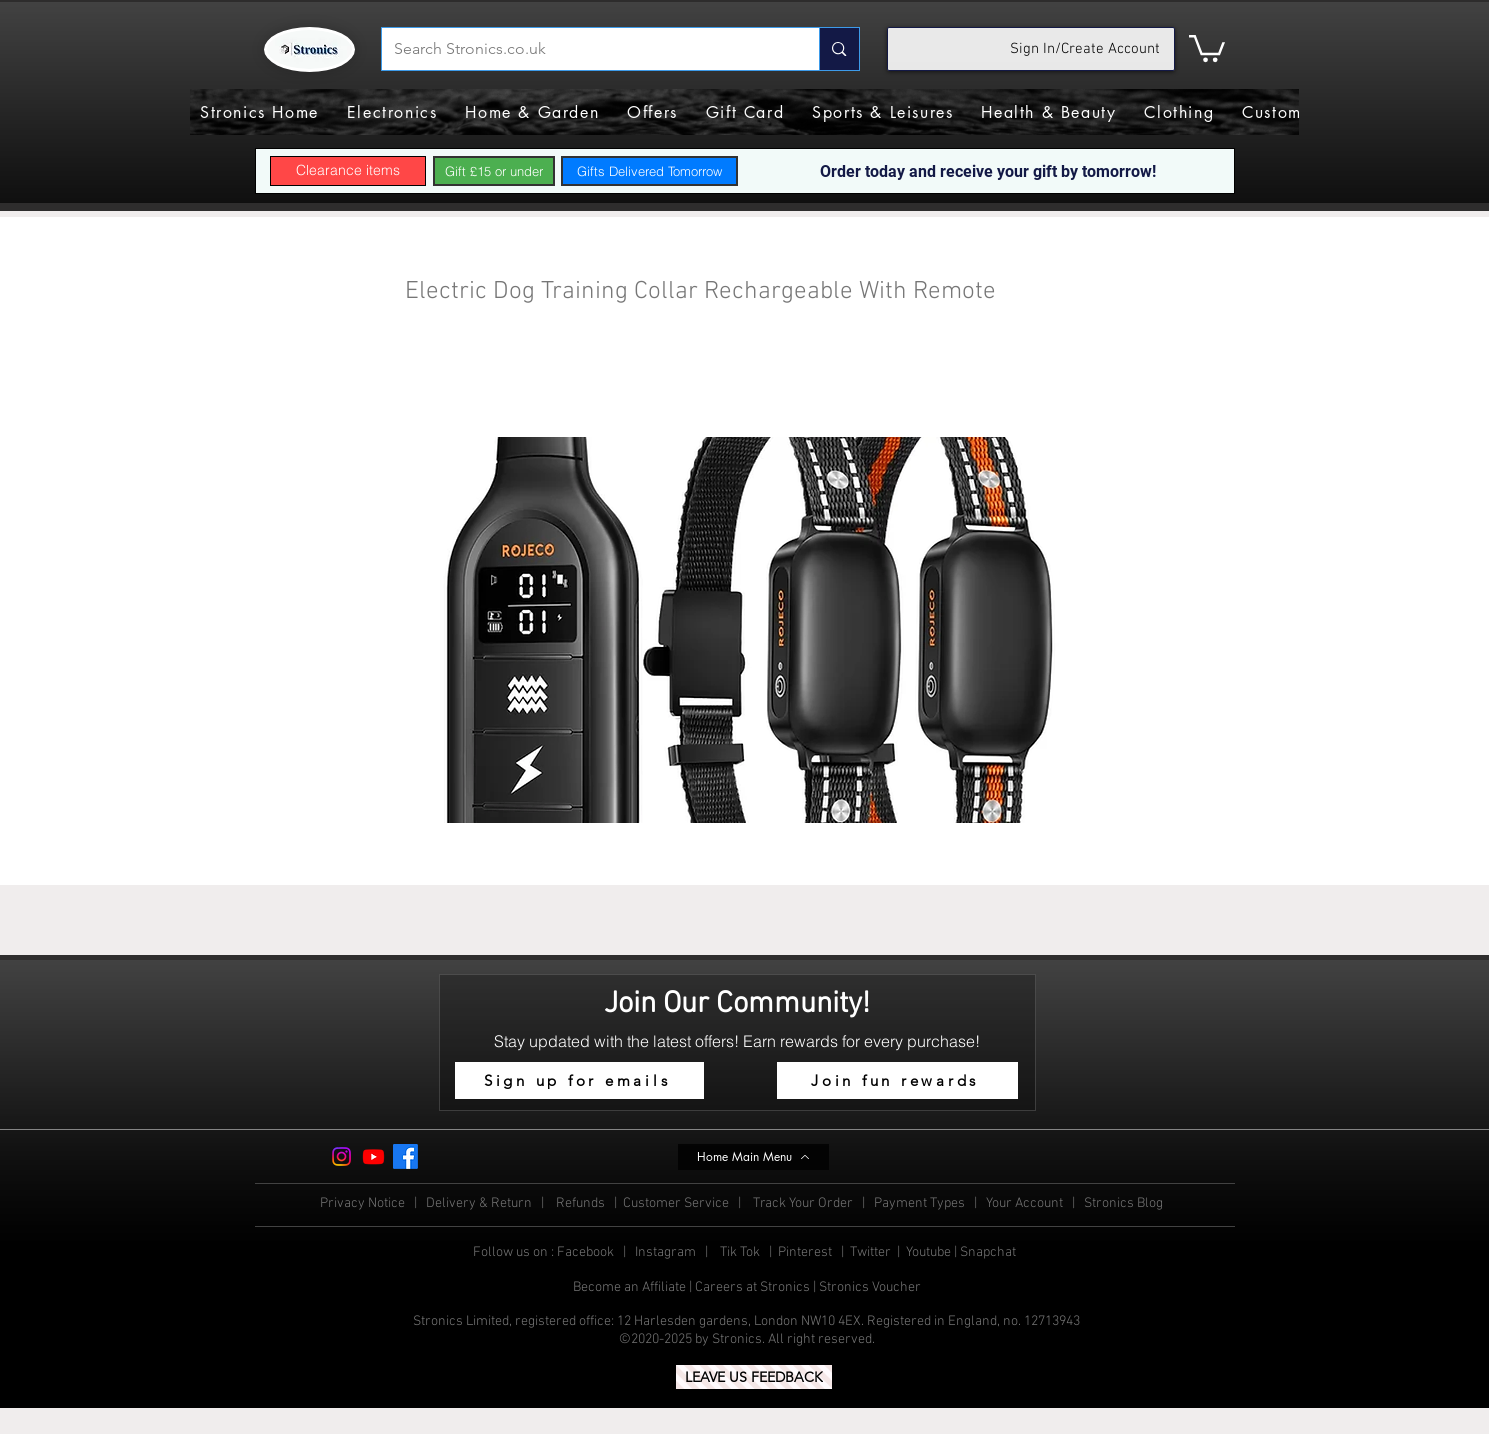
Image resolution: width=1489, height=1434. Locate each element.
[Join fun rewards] (897, 1080)
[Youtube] (373, 1156)
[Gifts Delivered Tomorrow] (649, 171)
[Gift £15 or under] (494, 171)
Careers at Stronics (752, 1287)
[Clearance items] (348, 171)
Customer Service (677, 1203)
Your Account (1029, 1203)
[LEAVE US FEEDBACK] (754, 1377)
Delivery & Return (480, 1203)
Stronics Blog (1123, 1203)
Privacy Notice (362, 1203)
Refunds (582, 1203)
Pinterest (806, 1252)
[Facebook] (405, 1156)
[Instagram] (341, 1156)
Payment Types (921, 1203)
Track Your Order (803, 1203)
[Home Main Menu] (753, 1157)
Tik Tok (741, 1252)
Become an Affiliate (629, 1287)
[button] (1207, 47)
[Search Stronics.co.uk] (586, 49)
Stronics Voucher (870, 1287)
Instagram (667, 1252)
